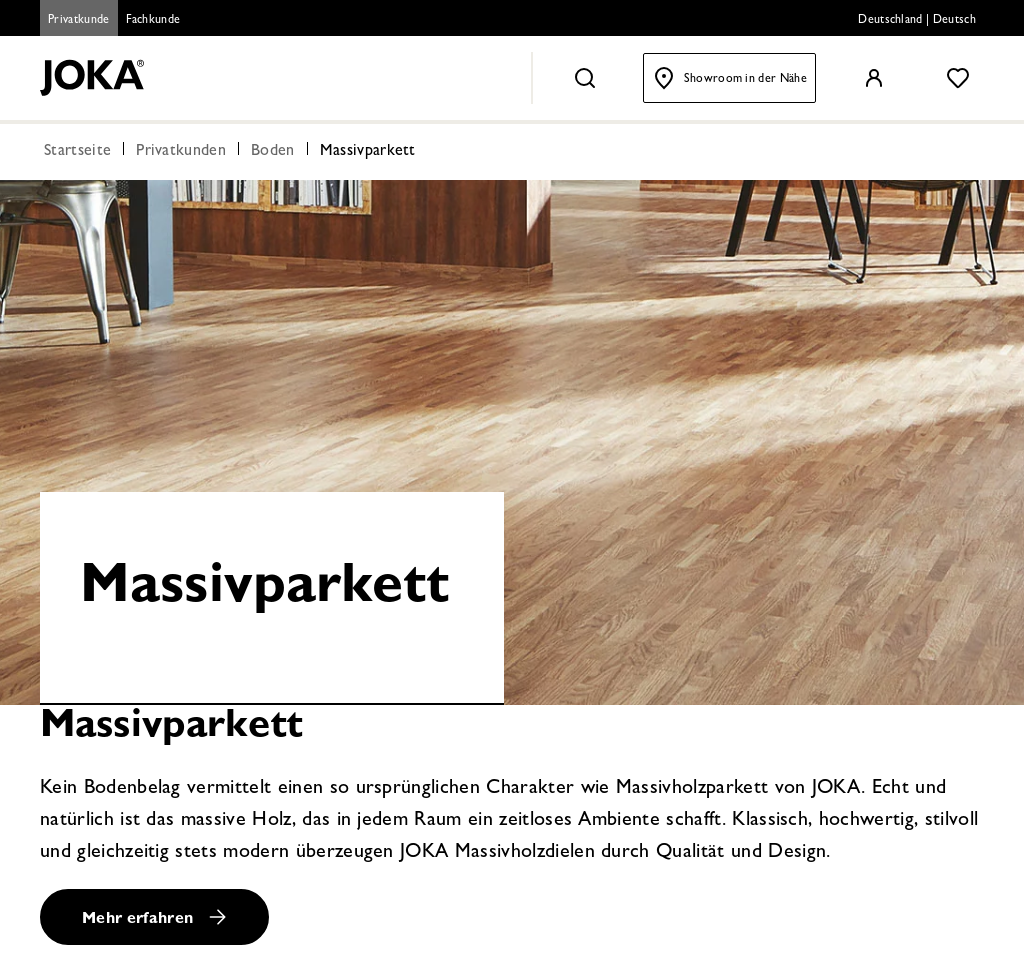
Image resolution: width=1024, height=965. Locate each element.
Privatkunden (181, 152)
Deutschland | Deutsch (917, 21)
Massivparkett (368, 152)
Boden (273, 152)
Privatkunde (79, 21)
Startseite (77, 152)
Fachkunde (153, 21)
